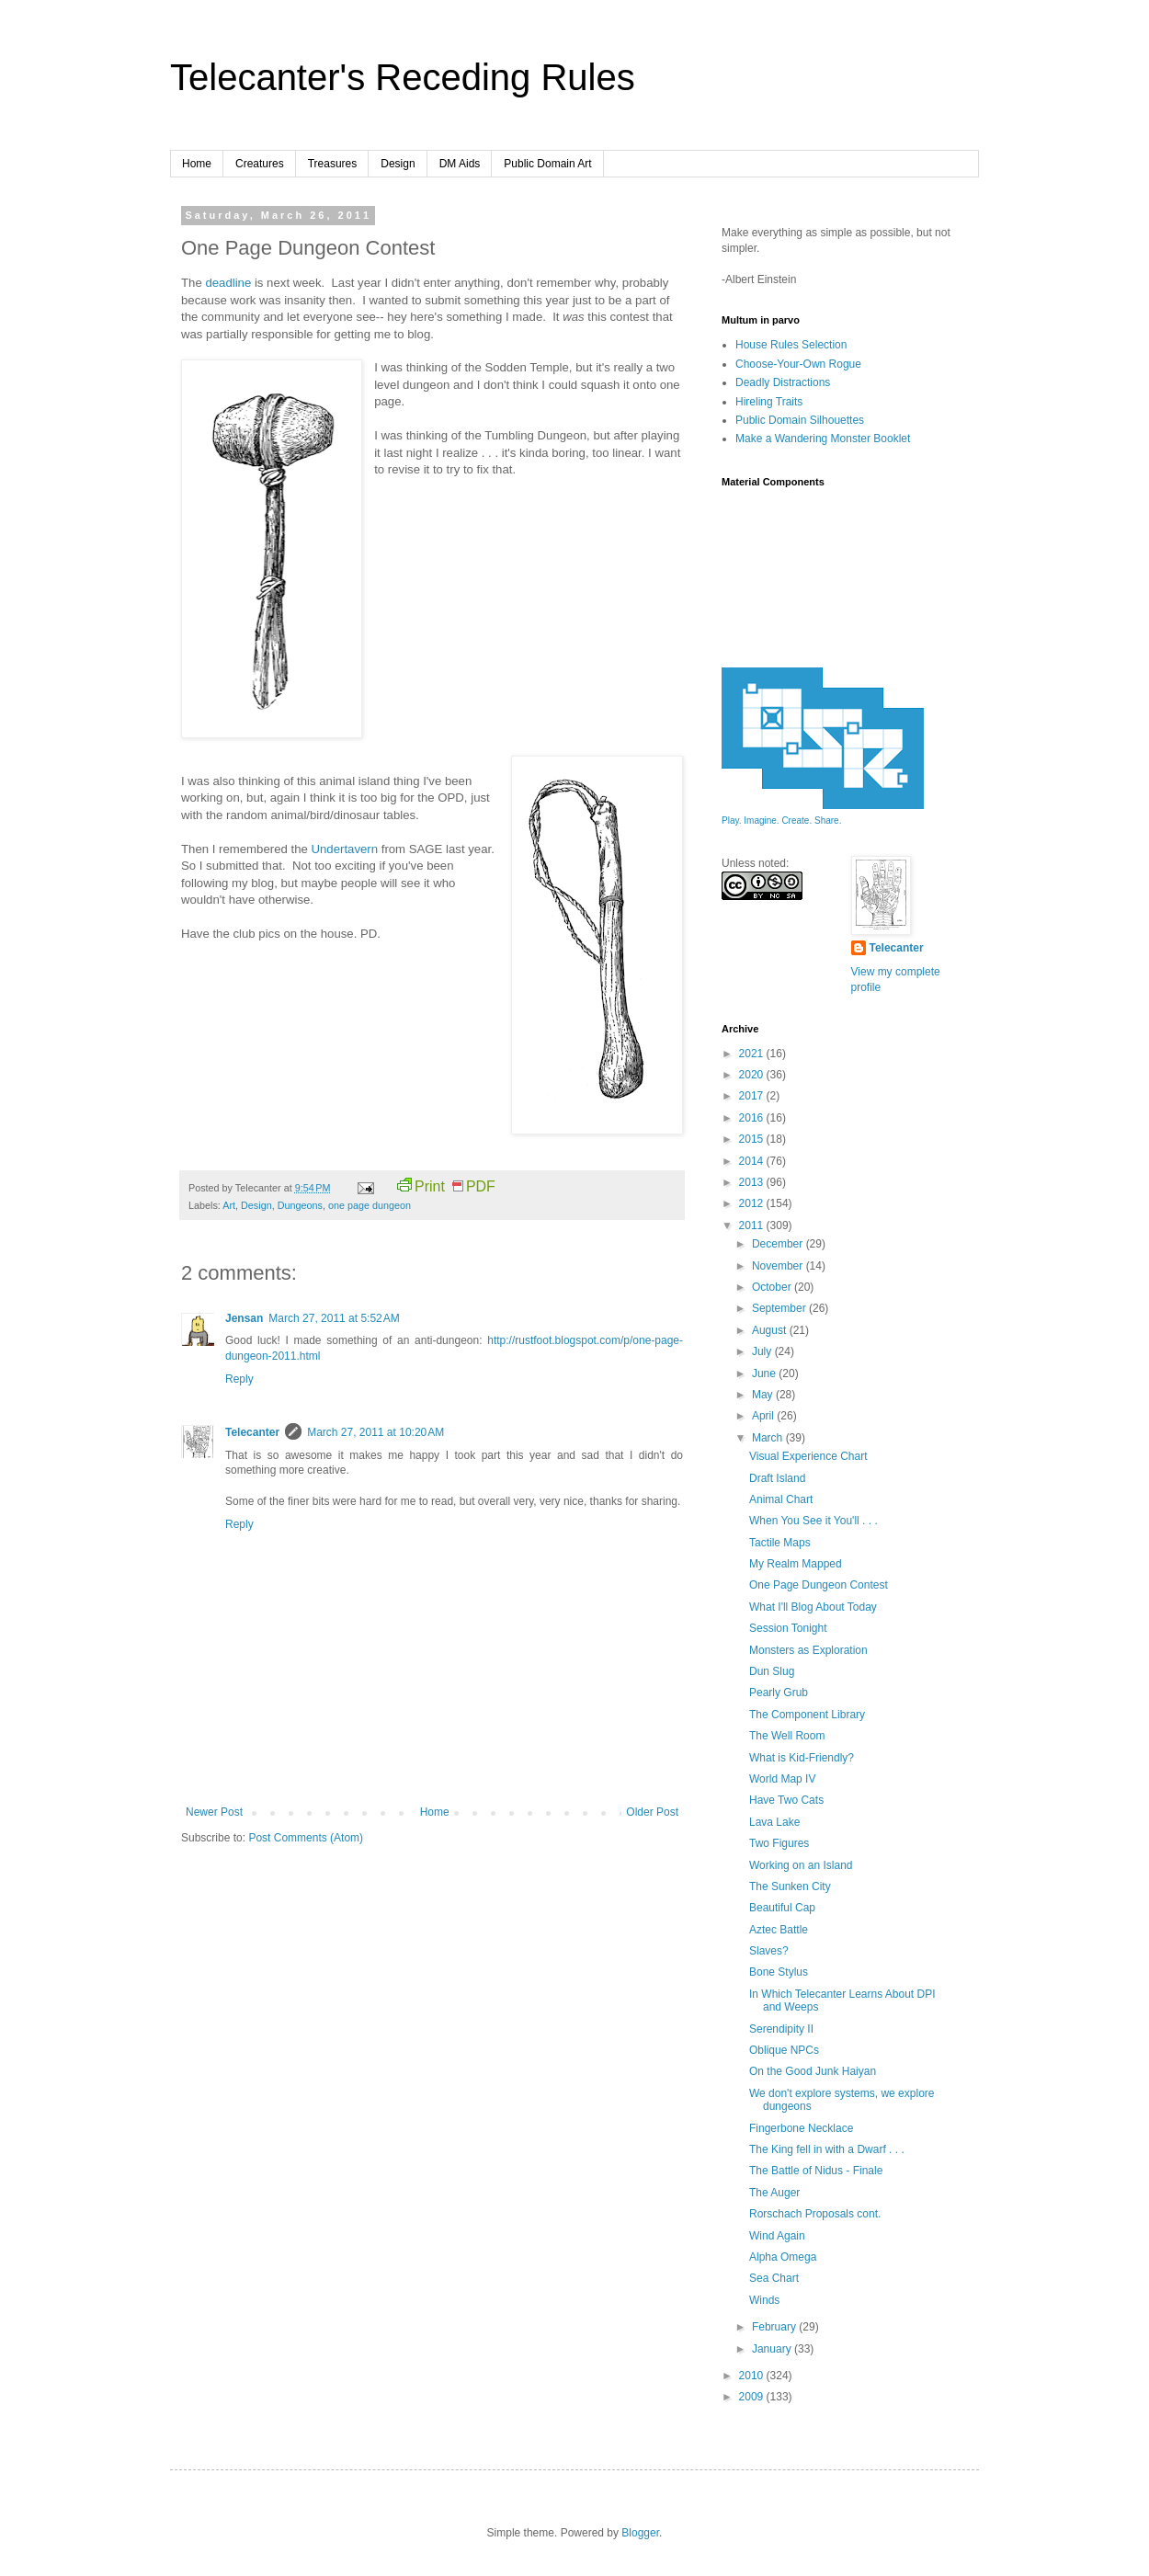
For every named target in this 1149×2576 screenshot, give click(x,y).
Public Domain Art (547, 163)
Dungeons (300, 1205)
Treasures (333, 163)
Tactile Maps (780, 1542)
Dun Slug (771, 1671)
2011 (753, 1225)
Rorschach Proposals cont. (815, 2213)
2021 (753, 1053)
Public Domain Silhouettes (799, 420)
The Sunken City (790, 1886)
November (779, 1266)
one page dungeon (369, 1205)
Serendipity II (781, 2029)
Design (398, 163)
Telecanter (252, 1432)
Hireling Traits (768, 401)
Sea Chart (774, 2278)
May (764, 1394)
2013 (753, 1182)
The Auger (774, 2192)
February (775, 2326)
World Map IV (782, 1778)
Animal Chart (781, 1499)
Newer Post (214, 1812)
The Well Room (787, 1735)
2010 (753, 2375)
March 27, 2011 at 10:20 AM (375, 1432)
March (769, 1437)
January (773, 2348)
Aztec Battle (778, 1929)
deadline (228, 283)
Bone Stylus (778, 1972)
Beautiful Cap (782, 1907)
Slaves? (769, 1950)
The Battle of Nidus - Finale (815, 2170)
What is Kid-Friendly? (801, 1757)
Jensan (244, 1318)
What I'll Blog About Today (813, 1607)
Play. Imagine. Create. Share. (781, 820)
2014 (753, 1161)
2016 (753, 1117)
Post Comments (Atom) (305, 1837)
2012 (753, 1203)
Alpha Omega (782, 2257)
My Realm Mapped (795, 1563)
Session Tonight (788, 1628)
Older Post (652, 1812)
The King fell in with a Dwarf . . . (826, 2149)
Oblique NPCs (784, 2050)
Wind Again (777, 2235)
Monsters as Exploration (808, 1650)
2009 (753, 2396)
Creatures (259, 163)
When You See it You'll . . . (813, 1520)
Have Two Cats (786, 1800)
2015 (753, 1139)
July (763, 1351)
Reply (239, 1379)
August (771, 1330)
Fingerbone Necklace (801, 2128)
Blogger (640, 2532)
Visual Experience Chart (808, 1456)
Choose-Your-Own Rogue (798, 364)
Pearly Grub (778, 1692)
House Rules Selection (791, 344)
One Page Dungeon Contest (818, 1585)
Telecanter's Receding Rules (402, 77)
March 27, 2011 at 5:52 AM (333, 1318)
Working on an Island (801, 1865)
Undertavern (344, 849)
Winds (764, 2300)
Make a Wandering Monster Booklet (822, 438)
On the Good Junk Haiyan (812, 2071)
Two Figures (779, 1843)
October (773, 1287)
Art (228, 1205)
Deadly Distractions (782, 382)
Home (196, 163)
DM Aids (460, 163)
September (780, 1308)
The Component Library (807, 1714)
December (779, 1243)
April (764, 1415)
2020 (753, 1074)
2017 (753, 1095)
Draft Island (777, 1478)
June (765, 1373)
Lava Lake (774, 1822)
